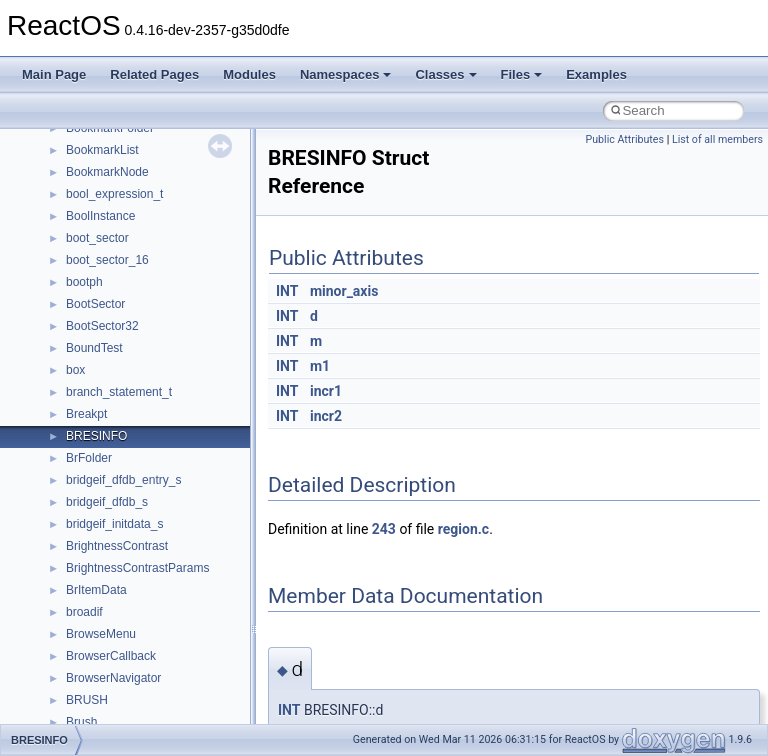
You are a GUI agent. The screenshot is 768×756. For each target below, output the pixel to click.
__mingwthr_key (109, 508)
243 (384, 529)
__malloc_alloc (105, 420)
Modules (249, 74)
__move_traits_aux (116, 596)
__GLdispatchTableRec (128, 134)
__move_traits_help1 (121, 662)
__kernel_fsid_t (106, 266)
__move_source (108, 552)
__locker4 (92, 398)
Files (522, 74)
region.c (463, 529)
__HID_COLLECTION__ (131, 178)
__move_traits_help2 (121, 684)
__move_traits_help (118, 640)
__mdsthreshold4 (112, 464)
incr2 (326, 416)
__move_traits (103, 574)
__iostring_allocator (118, 222)
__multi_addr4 (104, 706)
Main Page (54, 74)
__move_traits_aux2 (120, 618)
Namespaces (346, 74)
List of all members (717, 139)
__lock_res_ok (104, 354)
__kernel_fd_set (108, 244)
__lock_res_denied (116, 332)
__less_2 (90, 310)
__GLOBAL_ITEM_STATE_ (139, 156)
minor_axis (344, 291)
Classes (445, 74)
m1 (320, 366)
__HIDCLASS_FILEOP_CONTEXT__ (166, 200)
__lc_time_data (106, 288)
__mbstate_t (99, 442)
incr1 (326, 391)
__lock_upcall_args (117, 376)
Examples (596, 74)
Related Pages (154, 74)
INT (287, 291)
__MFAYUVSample (117, 486)
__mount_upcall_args (123, 530)
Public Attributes (624, 139)
